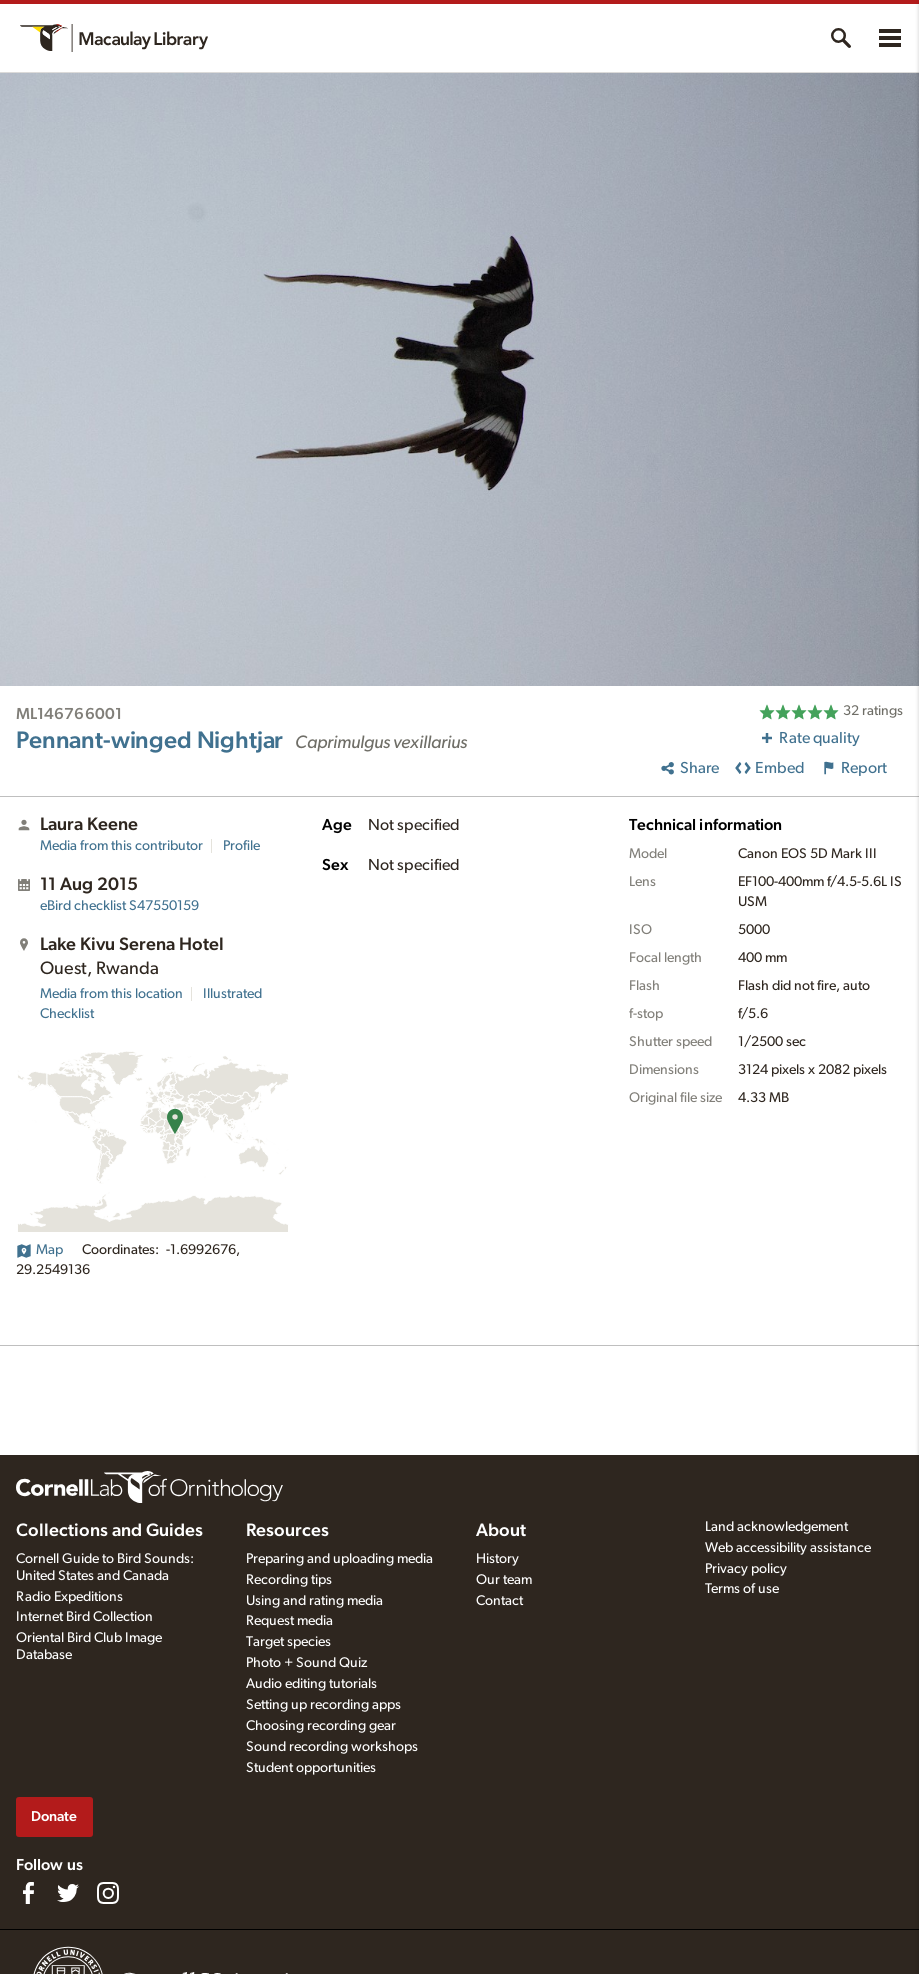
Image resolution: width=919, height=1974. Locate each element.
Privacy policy (746, 1569)
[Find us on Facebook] (28, 1893)
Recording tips (289, 1580)
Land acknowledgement (776, 1527)
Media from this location (111, 994)
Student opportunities (311, 1768)
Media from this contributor (121, 846)
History (497, 1559)
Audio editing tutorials (311, 1684)
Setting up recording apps (323, 1705)
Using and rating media (314, 1601)
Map (39, 1250)
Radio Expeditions (69, 1597)
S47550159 (119, 906)
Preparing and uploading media (339, 1559)
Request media (289, 1621)
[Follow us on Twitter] (68, 1893)
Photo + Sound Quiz (306, 1663)
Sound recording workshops (332, 1747)
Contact (499, 1601)
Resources (287, 1531)
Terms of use (742, 1589)
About (501, 1531)
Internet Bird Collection (84, 1617)
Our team (504, 1580)
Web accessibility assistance (788, 1548)
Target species (288, 1642)
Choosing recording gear (321, 1726)
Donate (54, 1816)
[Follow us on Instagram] (108, 1893)
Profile (241, 846)
